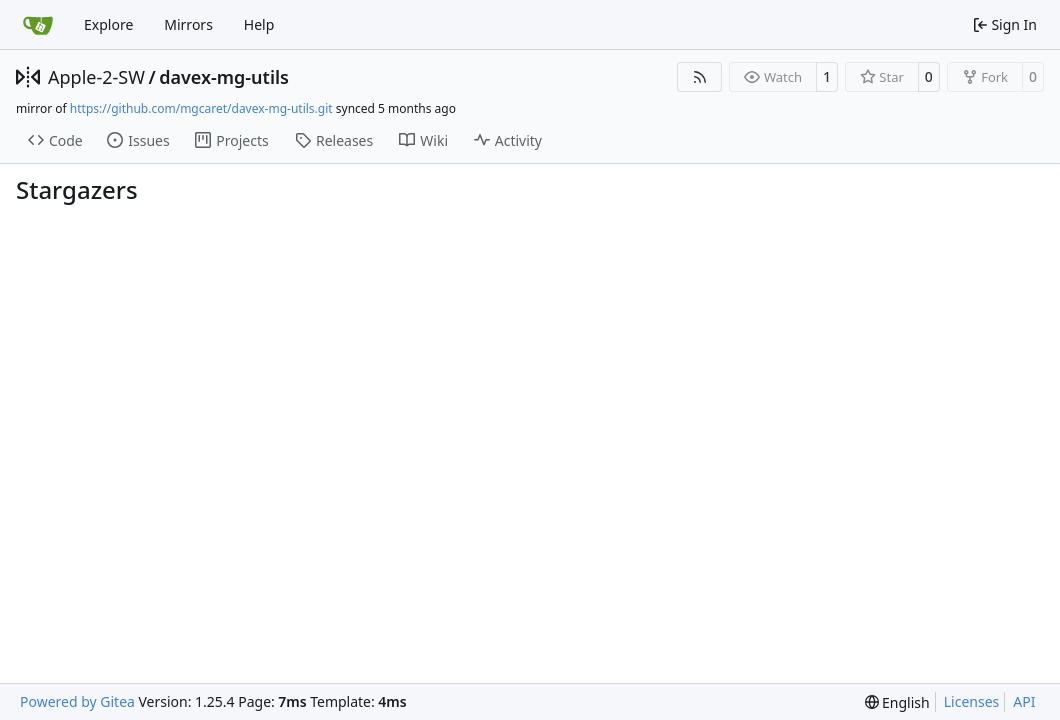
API (1024, 701)
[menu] (897, 702)
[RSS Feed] (700, 77)
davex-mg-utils (224, 77)
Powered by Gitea (77, 701)
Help (259, 24)
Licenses (972, 701)
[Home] (38, 25)
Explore (108, 24)
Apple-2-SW (96, 77)
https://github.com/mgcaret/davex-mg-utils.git (201, 108)
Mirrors (188, 24)
